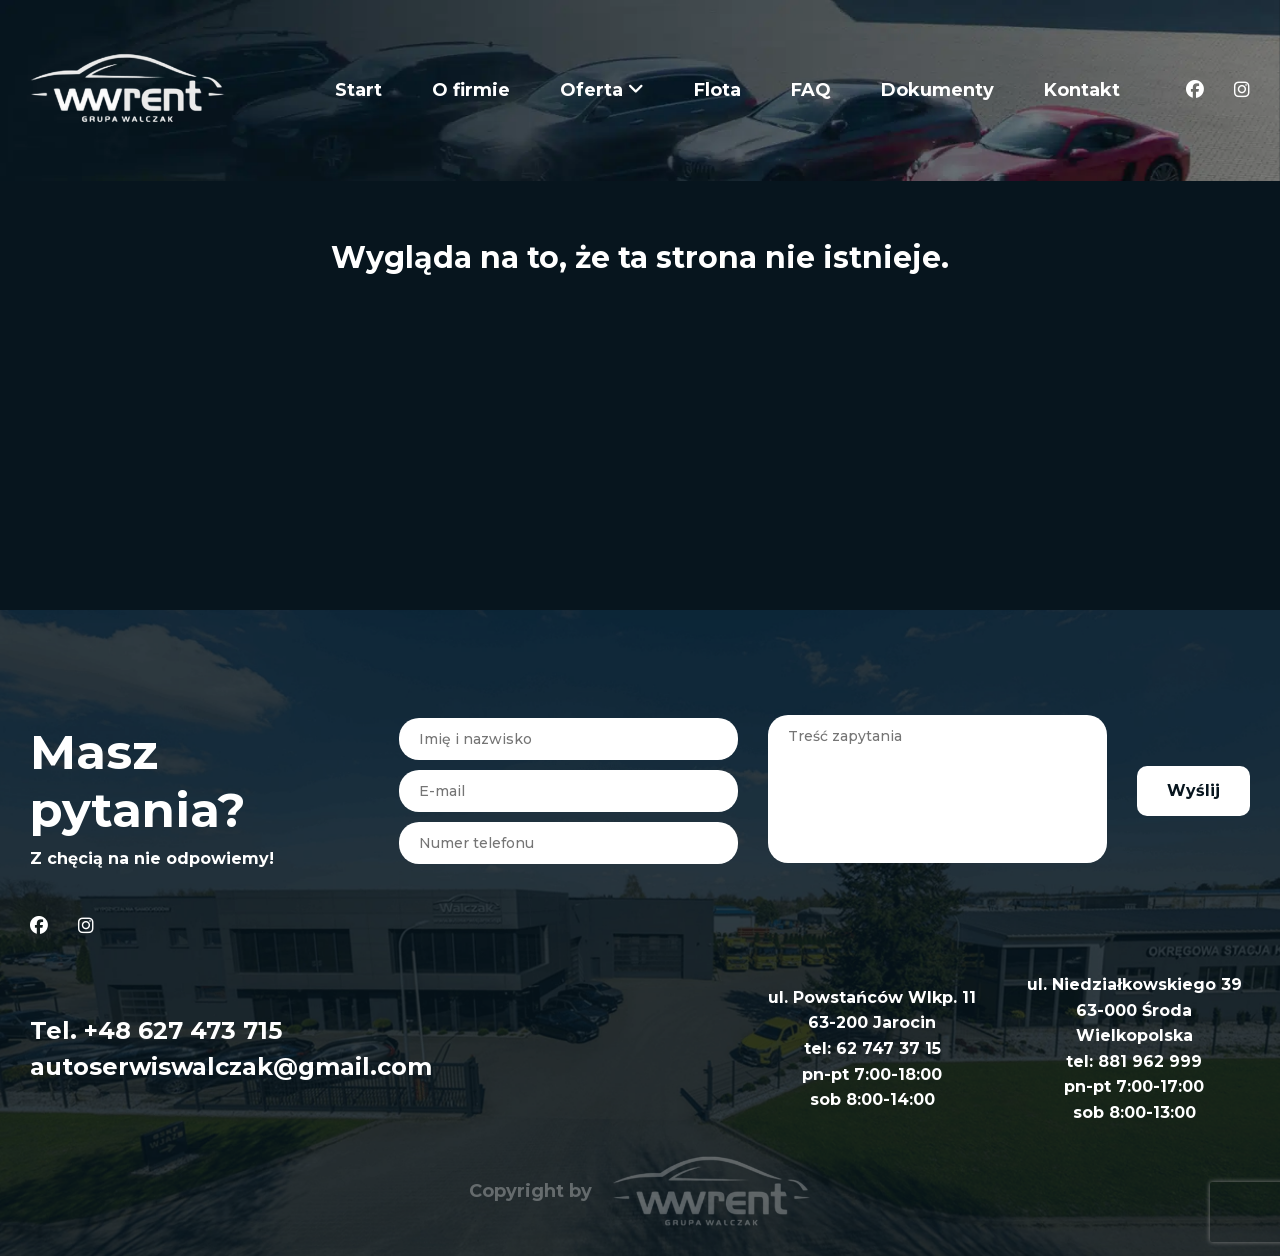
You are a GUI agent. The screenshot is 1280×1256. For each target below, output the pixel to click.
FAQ (811, 90)
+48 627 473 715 (183, 1030)
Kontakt (1082, 90)
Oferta (602, 90)
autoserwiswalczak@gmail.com (231, 1066)
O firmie (471, 90)
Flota (717, 90)
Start (358, 90)
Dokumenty (937, 90)
